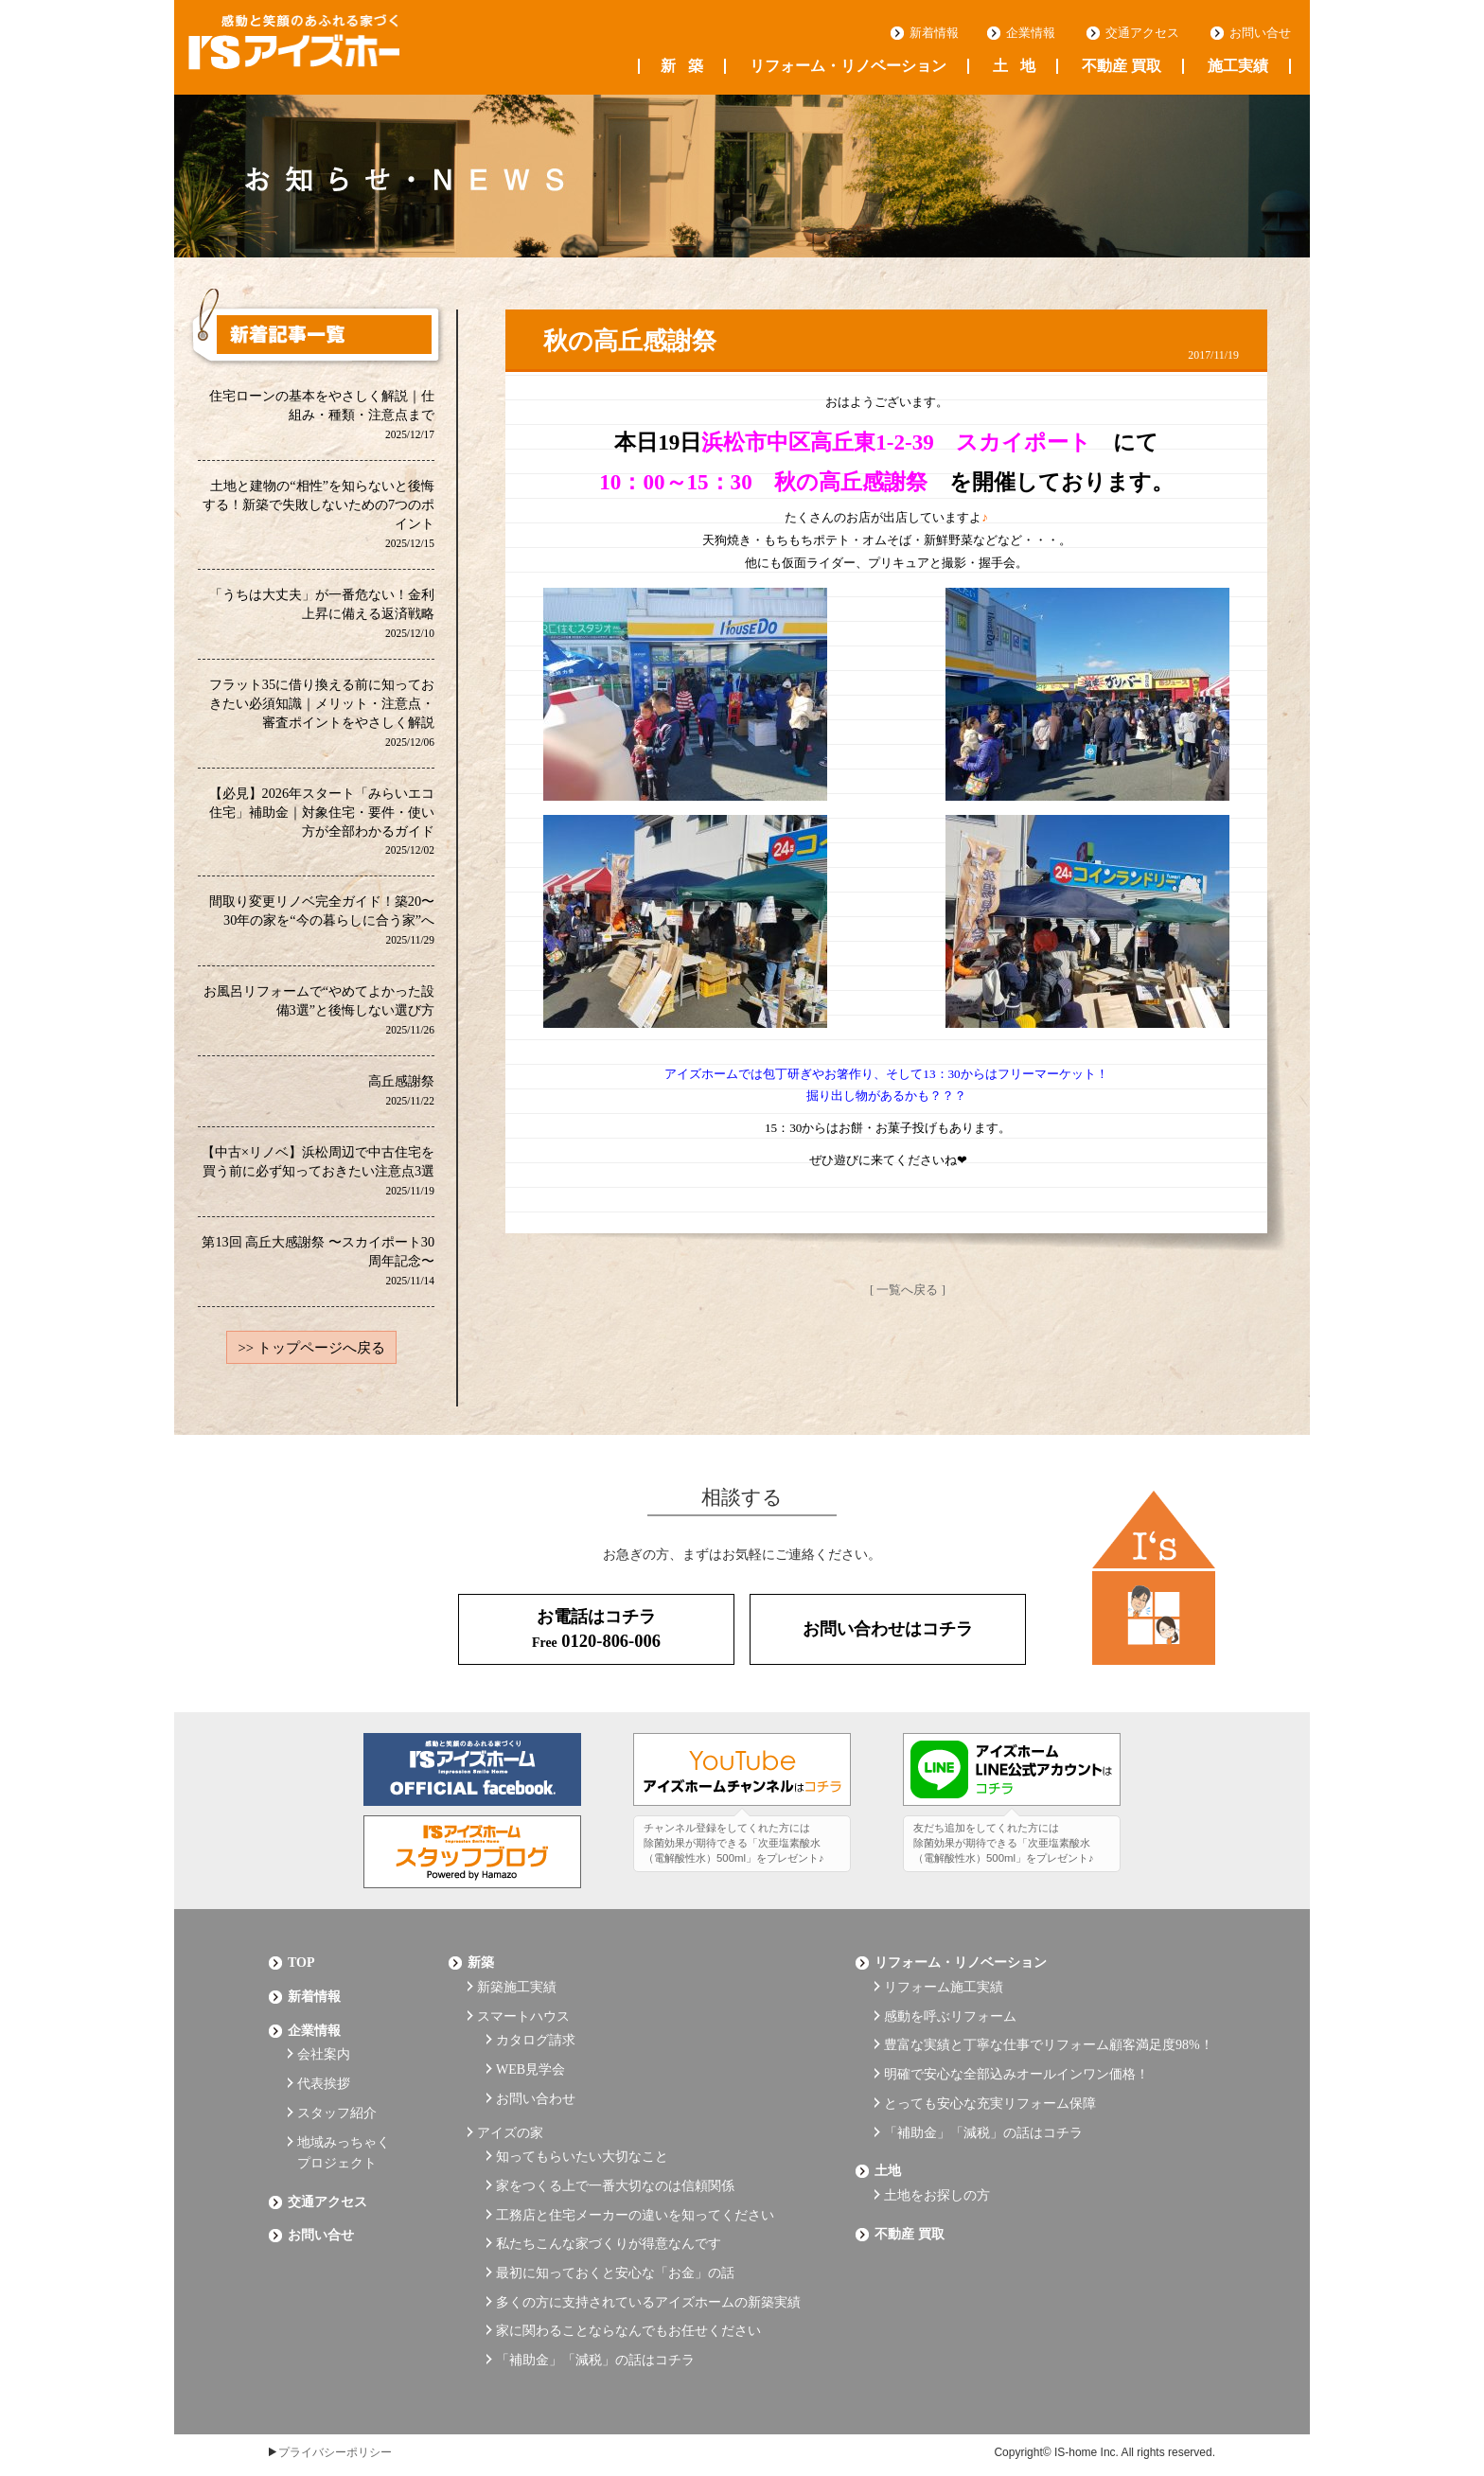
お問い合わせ (535, 2087)
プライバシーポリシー (335, 2411)
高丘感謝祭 (401, 1095)
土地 (1014, 66)
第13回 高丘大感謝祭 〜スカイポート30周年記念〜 (318, 1267)
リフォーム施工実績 (943, 1988)
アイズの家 (510, 2118)
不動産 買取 (1121, 66)
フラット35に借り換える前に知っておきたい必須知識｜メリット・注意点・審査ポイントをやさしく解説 (321, 715)
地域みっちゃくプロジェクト (343, 2137)
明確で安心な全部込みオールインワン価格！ (1016, 2067)
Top (301, 1967)
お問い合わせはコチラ (888, 1635)
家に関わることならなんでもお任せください (628, 2295)
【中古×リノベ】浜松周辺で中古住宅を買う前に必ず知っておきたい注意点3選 (318, 1176)
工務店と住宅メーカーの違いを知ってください (635, 2191)
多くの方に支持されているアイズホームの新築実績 (648, 2269)
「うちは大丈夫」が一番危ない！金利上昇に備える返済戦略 (321, 615)
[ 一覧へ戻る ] (908, 1289)
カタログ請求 (535, 2035)
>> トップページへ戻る (311, 1354)
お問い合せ (1260, 33)
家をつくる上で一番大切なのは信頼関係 (615, 2165)
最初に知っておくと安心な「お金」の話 (615, 2243)
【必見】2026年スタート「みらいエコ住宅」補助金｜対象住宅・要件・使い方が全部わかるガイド (321, 823)
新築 (682, 66)
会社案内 (323, 2050)
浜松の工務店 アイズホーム (315, 48)
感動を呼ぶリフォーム (950, 2014)
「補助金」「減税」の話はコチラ (595, 2321)
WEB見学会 (530, 2062)
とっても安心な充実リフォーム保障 (990, 2092)
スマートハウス (523, 2014)
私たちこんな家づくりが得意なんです (608, 2217)
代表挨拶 (323, 2076)
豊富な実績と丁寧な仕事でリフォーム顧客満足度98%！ (1048, 2040)
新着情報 (934, 33)
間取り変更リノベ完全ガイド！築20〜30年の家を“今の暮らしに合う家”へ (321, 924)
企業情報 (1030, 33)
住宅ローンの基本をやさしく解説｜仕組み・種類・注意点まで (321, 415)
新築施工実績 (516, 1988)
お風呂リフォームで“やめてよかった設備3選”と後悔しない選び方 (318, 1014)
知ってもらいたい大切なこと (582, 2139)
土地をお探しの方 (937, 2174)
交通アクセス (1142, 33)
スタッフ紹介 (337, 2102)
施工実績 (1238, 66)
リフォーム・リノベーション (848, 66)
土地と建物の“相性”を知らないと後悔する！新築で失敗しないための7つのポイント (318, 514)
